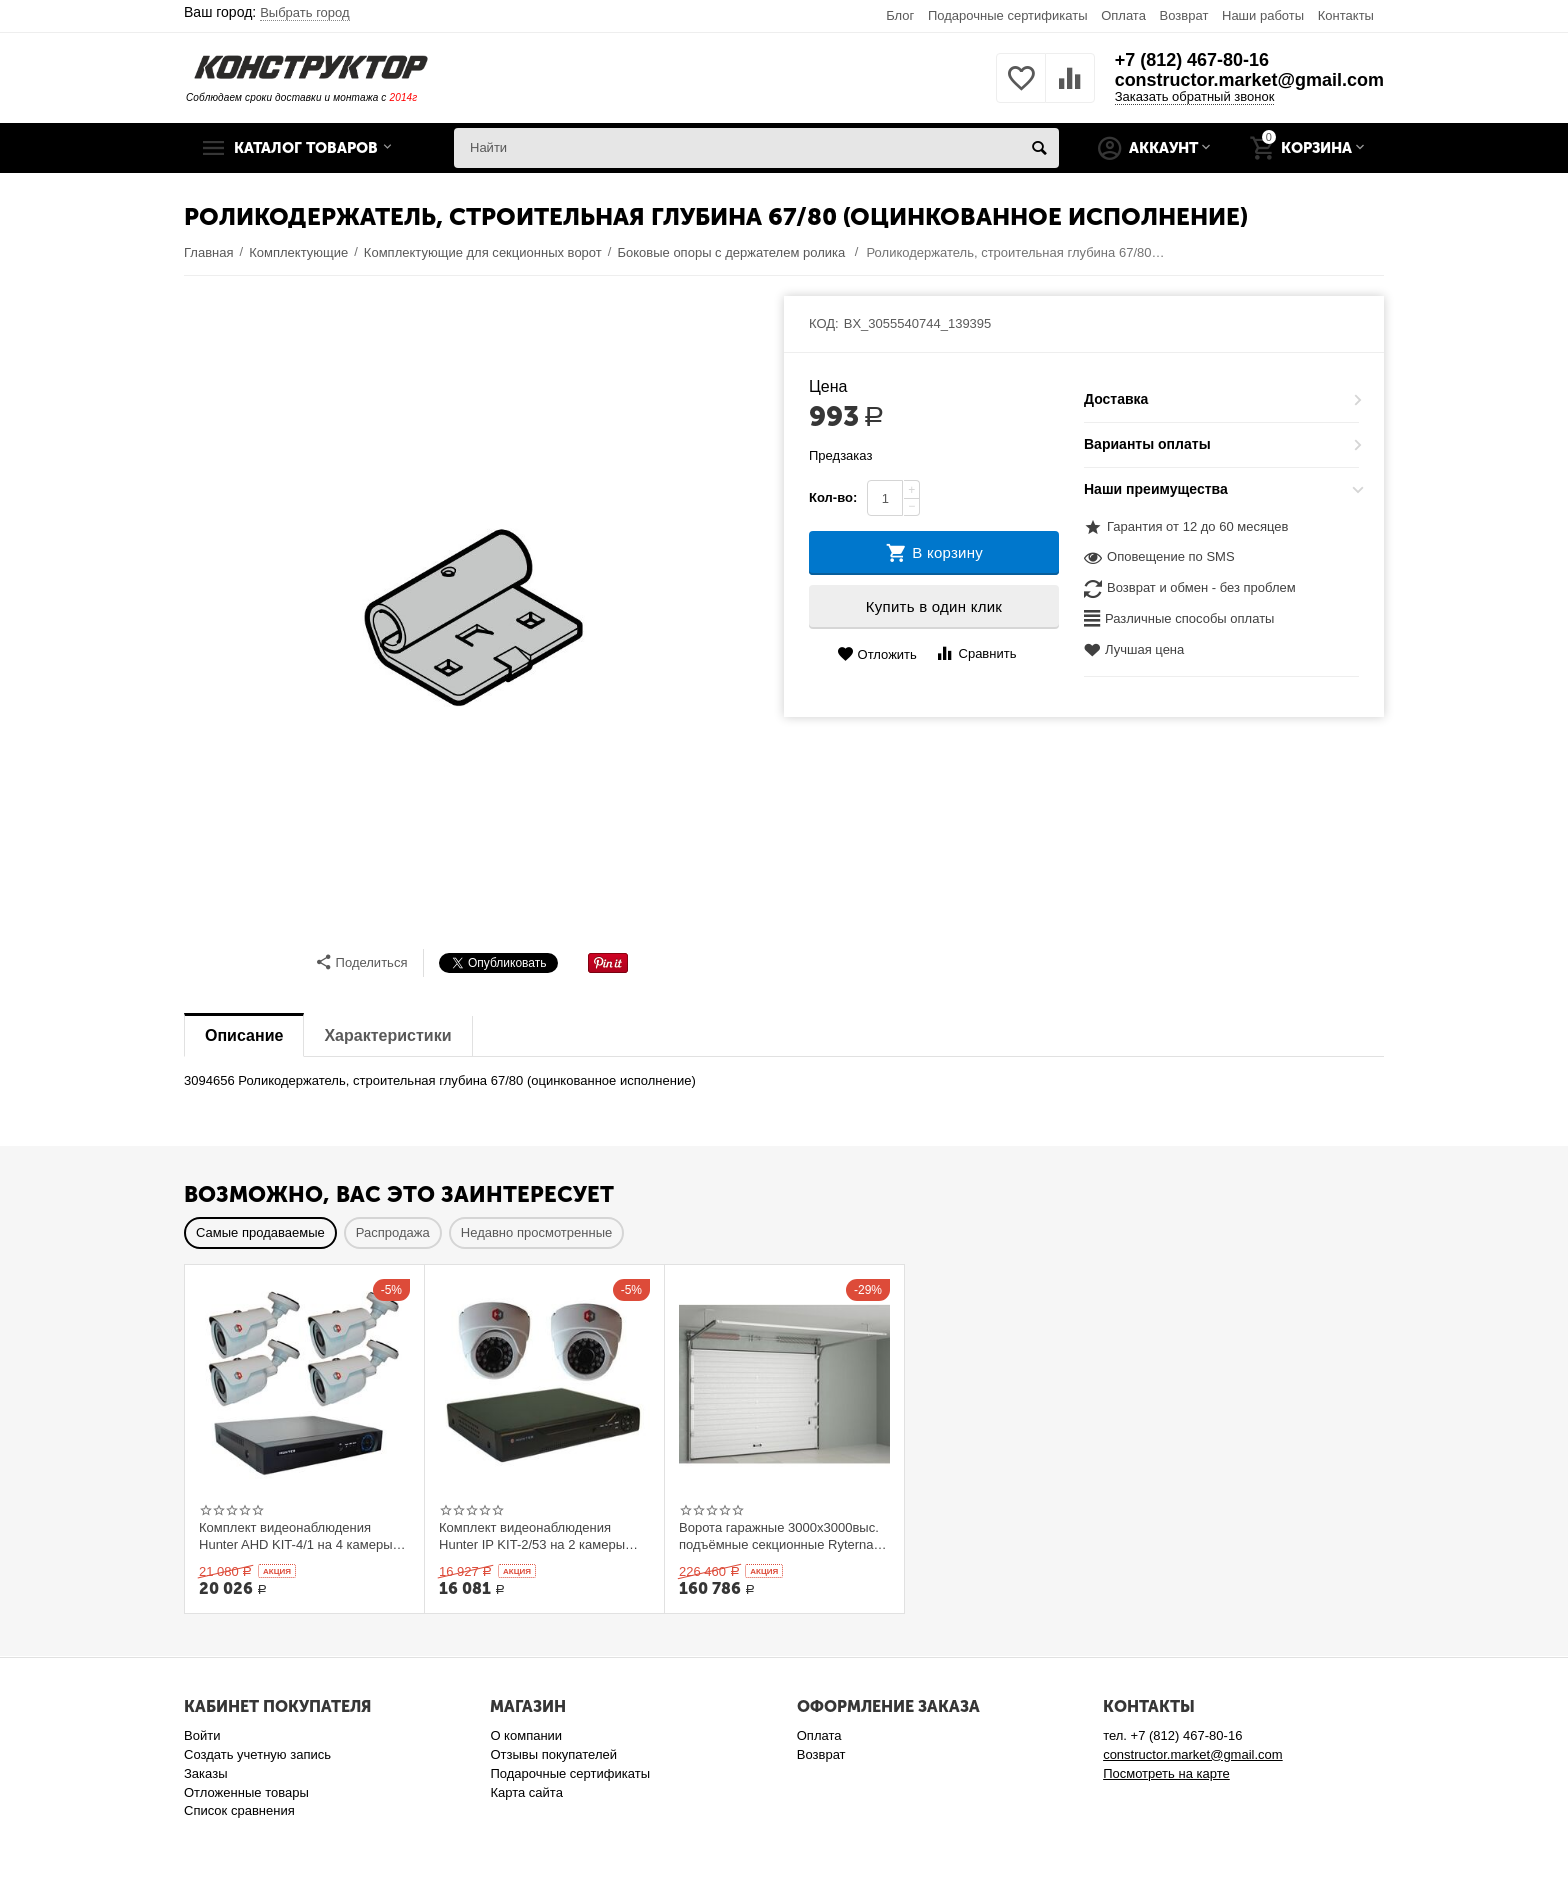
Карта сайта (526, 1792)
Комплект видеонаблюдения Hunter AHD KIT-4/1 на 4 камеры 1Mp (296, 1536)
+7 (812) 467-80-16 (1191, 60)
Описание (244, 1035)
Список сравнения (239, 1810)
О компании (526, 1735)
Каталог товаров (307, 148)
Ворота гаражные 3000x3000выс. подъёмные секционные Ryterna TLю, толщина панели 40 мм (779, 1536)
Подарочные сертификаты (1008, 15)
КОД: (824, 323)
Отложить (877, 654)
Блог (900, 15)
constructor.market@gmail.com (1249, 80)
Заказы (206, 1773)
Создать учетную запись (257, 1754)
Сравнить (975, 653)
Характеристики (387, 1035)
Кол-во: (833, 497)
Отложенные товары (246, 1792)
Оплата (1123, 15)
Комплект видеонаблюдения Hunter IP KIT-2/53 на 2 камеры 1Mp (532, 1536)
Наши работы (1263, 15)
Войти (202, 1735)
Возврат (1184, 15)
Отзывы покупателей (553, 1754)
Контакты (1346, 15)
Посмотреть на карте (1166, 1773)
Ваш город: (267, 12)
